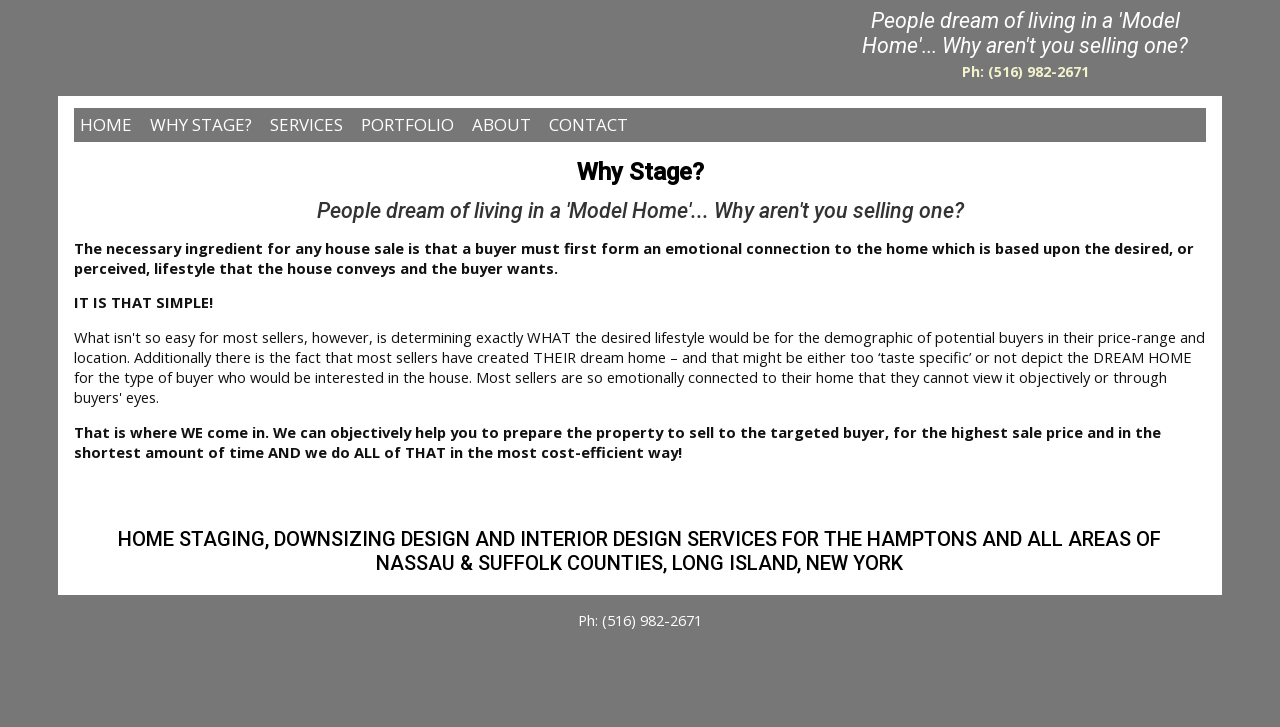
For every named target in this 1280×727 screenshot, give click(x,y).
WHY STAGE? (201, 124)
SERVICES (306, 124)
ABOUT (501, 124)
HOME (106, 124)
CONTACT (588, 124)
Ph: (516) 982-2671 (1025, 71)
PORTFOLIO (407, 124)
